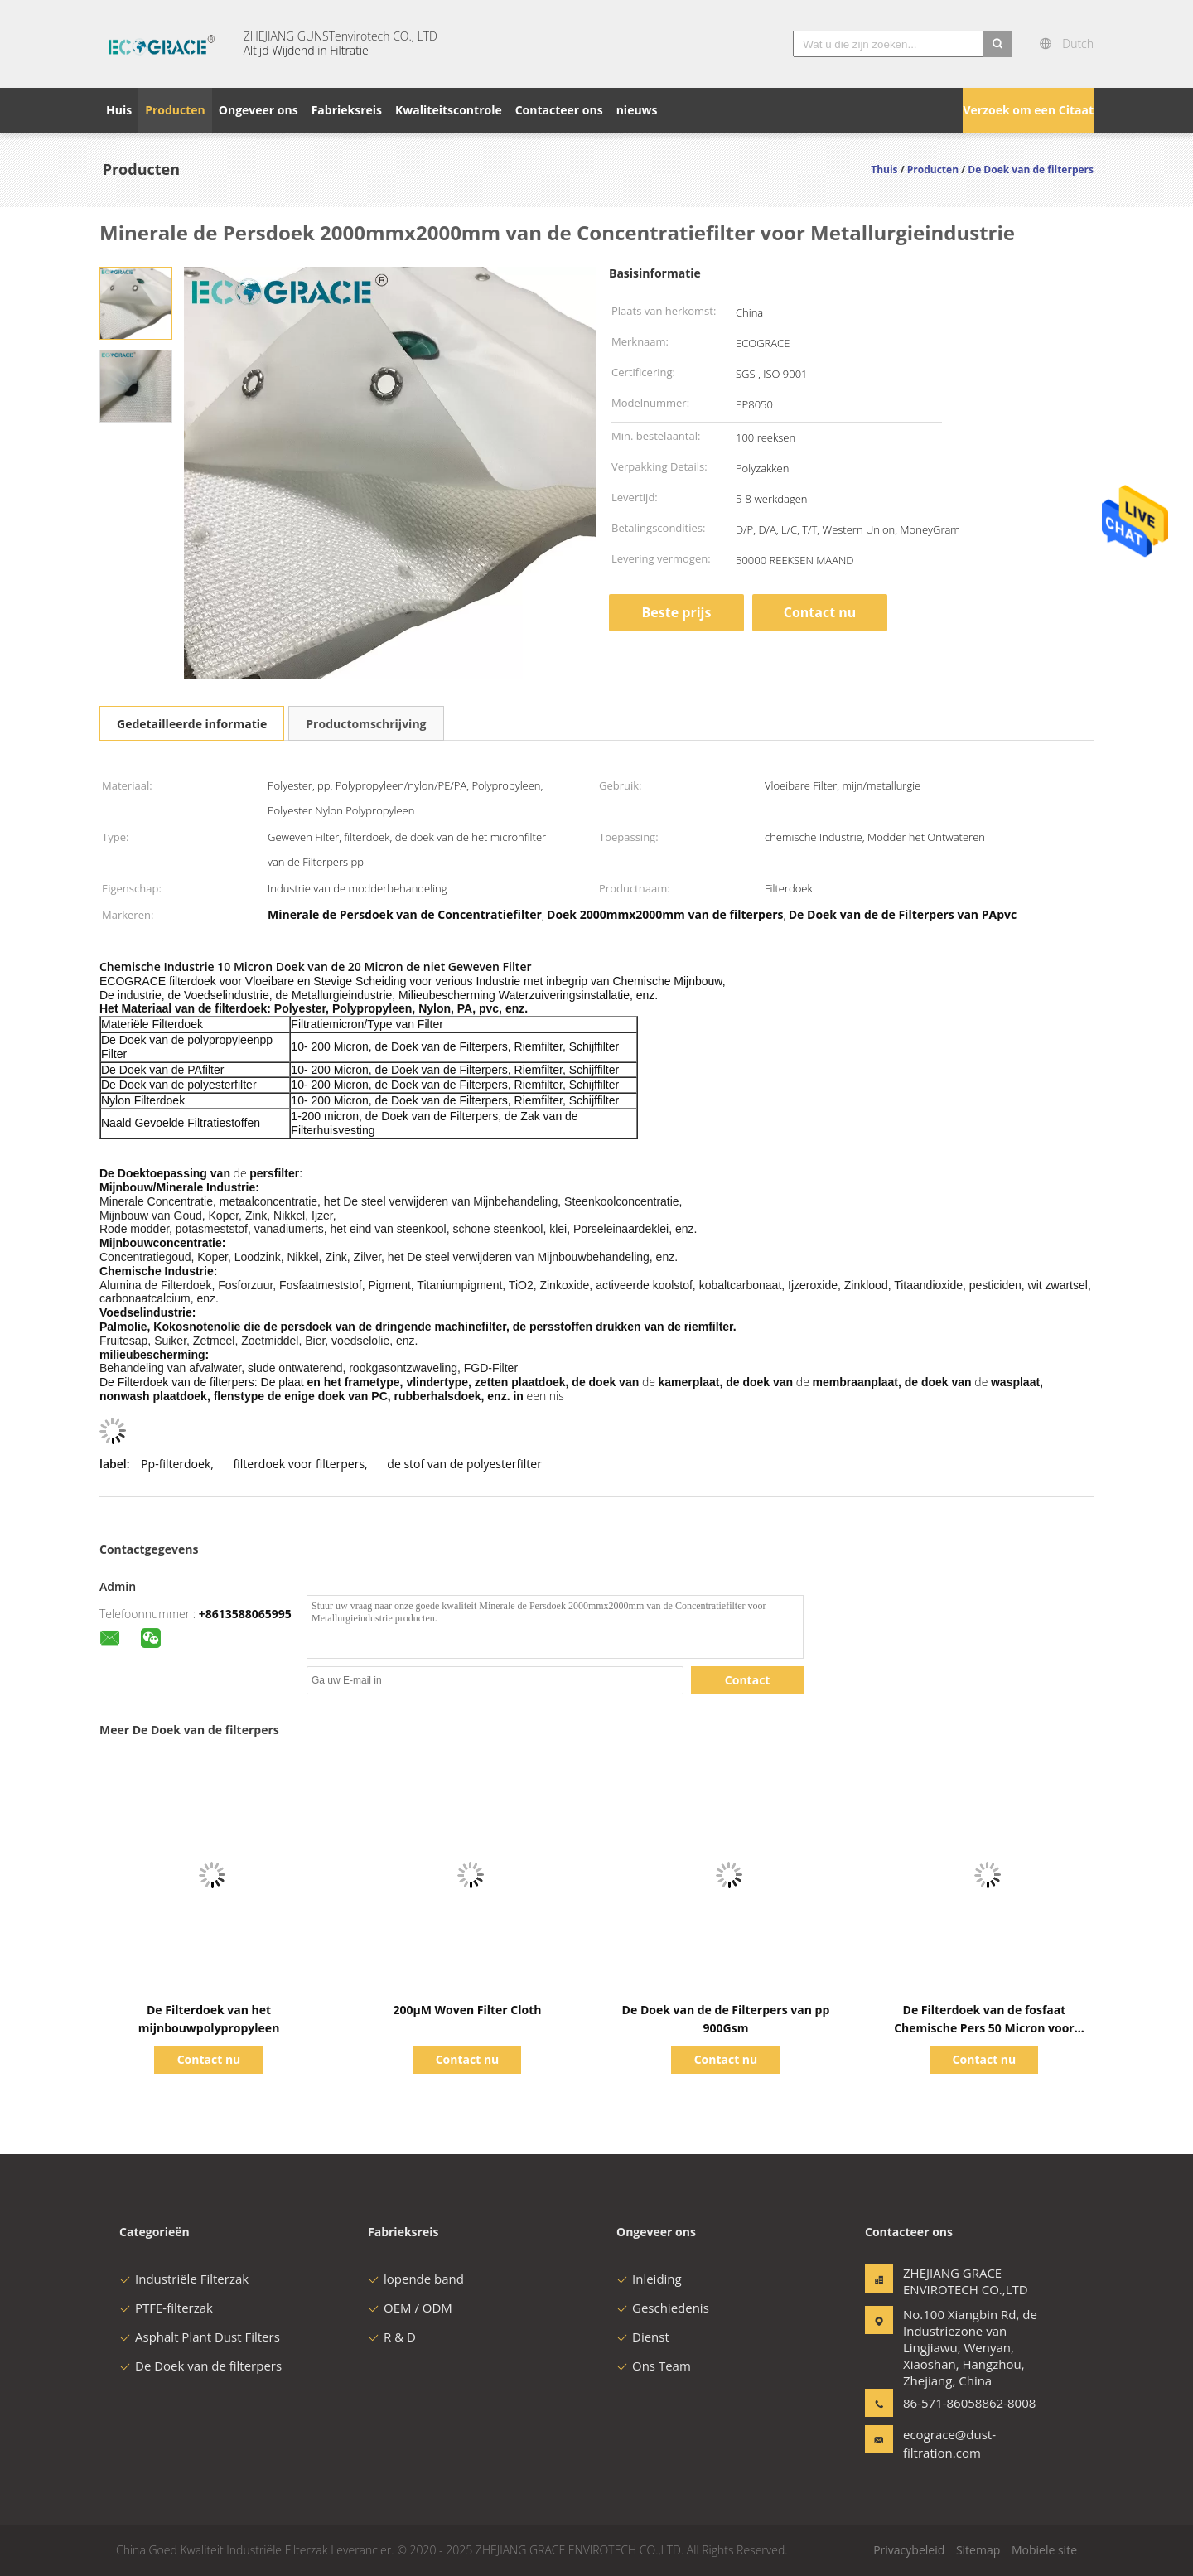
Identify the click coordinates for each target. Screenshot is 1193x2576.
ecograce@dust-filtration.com (949, 2443)
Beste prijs (677, 612)
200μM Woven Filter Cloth (467, 2010)
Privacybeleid (908, 2550)
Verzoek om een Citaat (1028, 110)
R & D (392, 2336)
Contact (747, 1680)
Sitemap (978, 2550)
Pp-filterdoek (175, 1464)
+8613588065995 (245, 1613)
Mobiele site (1044, 2550)
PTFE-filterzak (166, 2307)
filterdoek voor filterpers (299, 1464)
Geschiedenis (662, 2307)
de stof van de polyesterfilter (464, 1464)
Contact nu (820, 612)
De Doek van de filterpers (200, 2365)
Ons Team (653, 2365)
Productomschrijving (366, 724)
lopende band (416, 2278)
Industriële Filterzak (184, 2278)
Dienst (642, 2336)
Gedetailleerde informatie (192, 724)
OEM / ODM (410, 2307)
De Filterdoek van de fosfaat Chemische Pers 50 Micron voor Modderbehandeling (984, 2028)
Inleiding (649, 2278)
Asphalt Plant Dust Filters (199, 2336)
